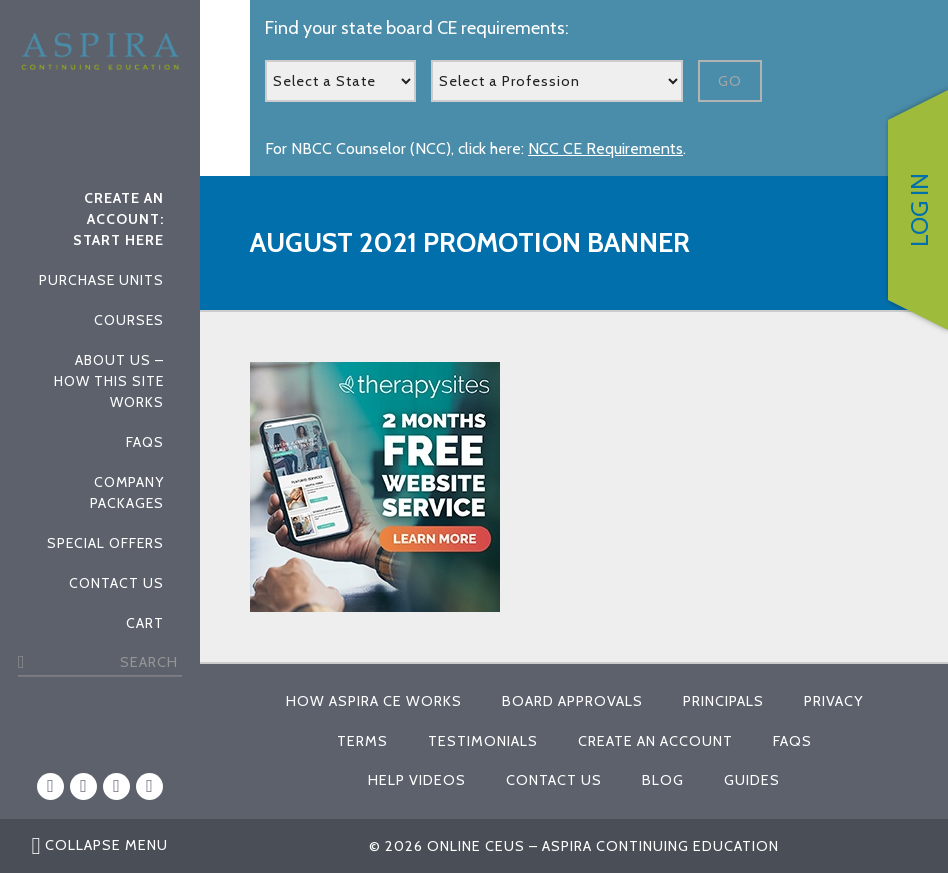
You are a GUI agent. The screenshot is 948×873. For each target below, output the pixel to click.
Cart (145, 623)
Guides (752, 780)
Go (730, 81)
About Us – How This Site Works (109, 381)
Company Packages (127, 492)
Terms (362, 741)
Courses (129, 320)
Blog (663, 780)
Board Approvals (572, 701)
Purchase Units (101, 280)
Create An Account (655, 741)
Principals (723, 701)
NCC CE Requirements (605, 148)
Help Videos (417, 780)
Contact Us (116, 583)
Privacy (833, 701)
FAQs (145, 442)
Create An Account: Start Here (118, 219)
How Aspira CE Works (374, 701)
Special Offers (105, 543)
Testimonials (483, 741)
